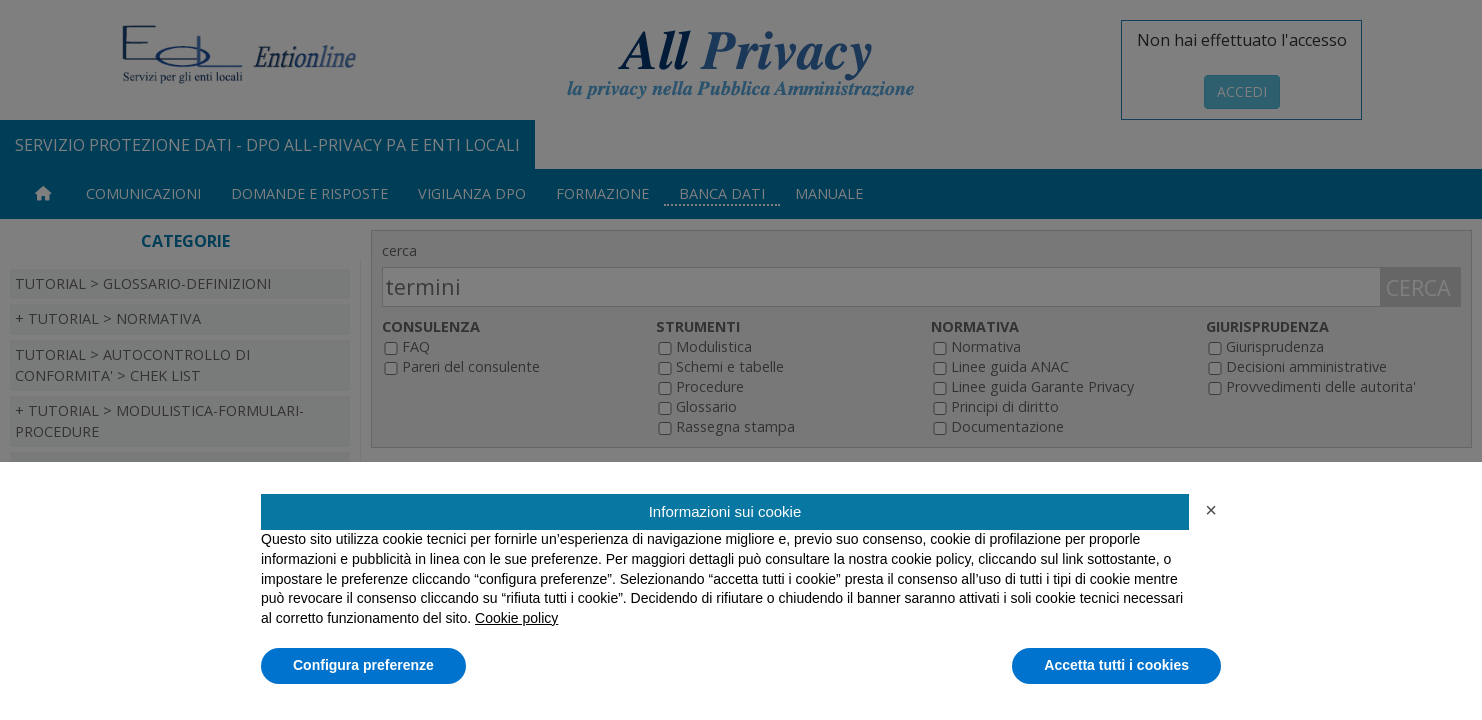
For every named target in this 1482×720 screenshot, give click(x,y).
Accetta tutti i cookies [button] (1116, 665)
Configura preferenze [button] (363, 665)
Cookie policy (516, 618)
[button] (1211, 510)
